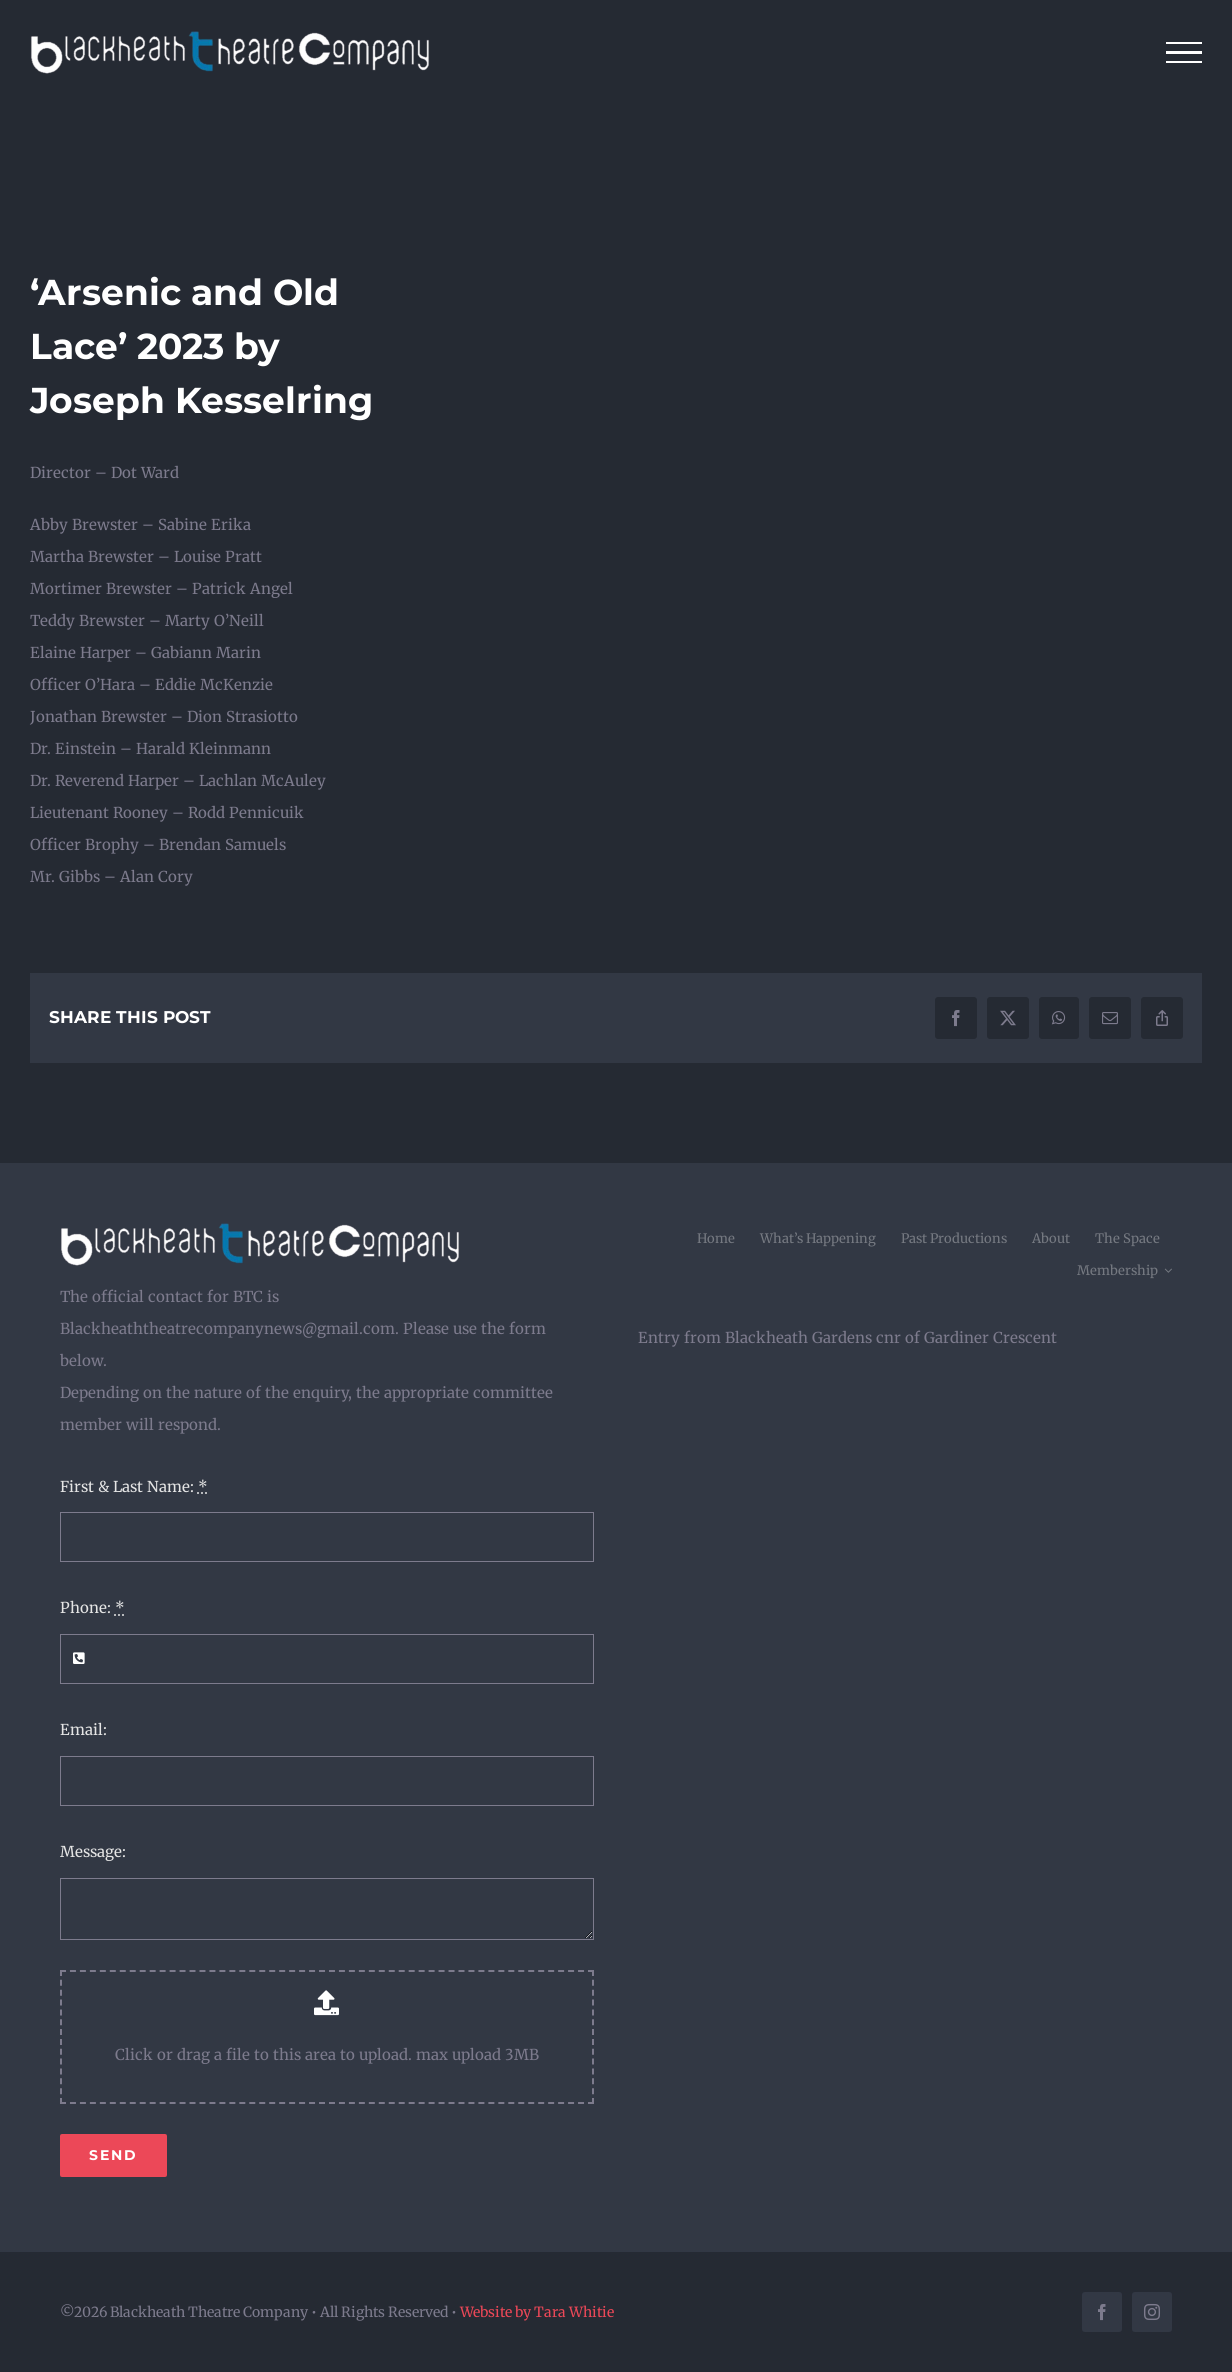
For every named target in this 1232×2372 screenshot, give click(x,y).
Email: (83, 1729)
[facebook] (1102, 2312)
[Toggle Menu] (1184, 53)
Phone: (92, 1607)
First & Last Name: (134, 1486)
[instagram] (1152, 2312)
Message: (93, 1851)
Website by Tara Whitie (537, 2312)
